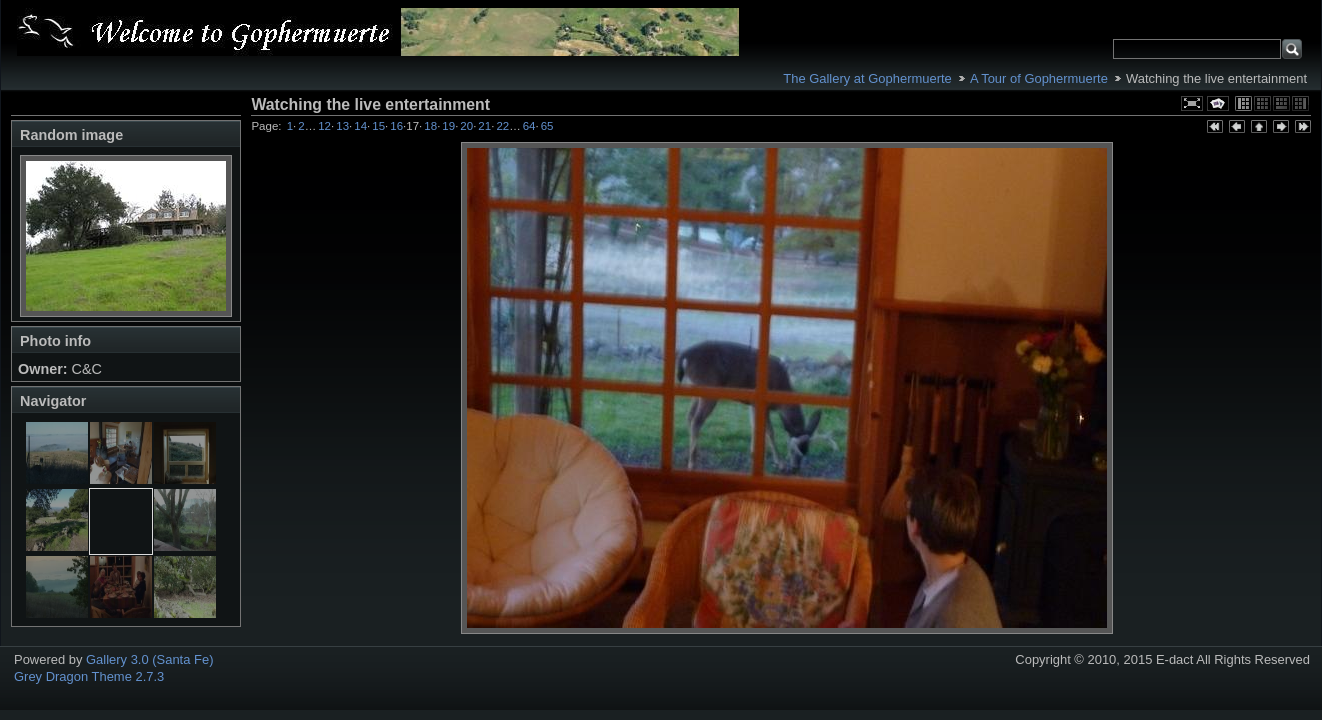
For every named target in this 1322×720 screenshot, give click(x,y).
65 (547, 126)
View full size (1192, 103)
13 (342, 126)
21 (484, 126)
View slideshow (1218, 103)
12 (324, 126)
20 (466, 126)
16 (396, 126)
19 (448, 126)
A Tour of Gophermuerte (1039, 78)
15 (378, 126)
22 (502, 126)
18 (430, 126)
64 (529, 126)
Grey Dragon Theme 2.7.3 (89, 676)
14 (360, 126)
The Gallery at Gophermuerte (867, 78)
